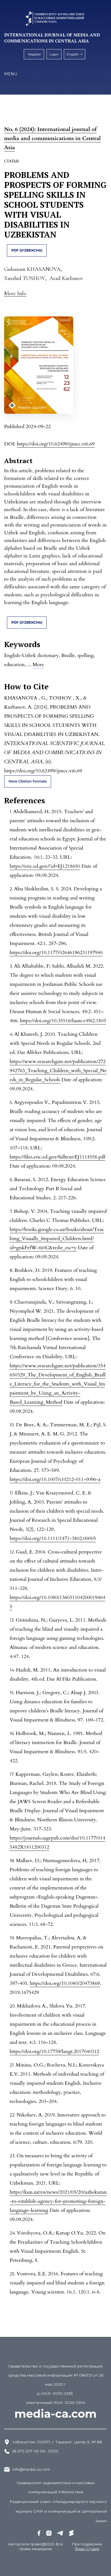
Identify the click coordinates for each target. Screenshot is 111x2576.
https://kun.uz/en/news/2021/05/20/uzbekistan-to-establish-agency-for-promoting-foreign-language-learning (58, 2201)
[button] (15, 293)
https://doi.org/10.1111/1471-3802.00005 (53, 1538)
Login (54, 54)
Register (34, 54)
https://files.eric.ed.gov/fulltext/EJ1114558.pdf (57, 1157)
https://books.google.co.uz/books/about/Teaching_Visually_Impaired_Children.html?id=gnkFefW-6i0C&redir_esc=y (57, 1238)
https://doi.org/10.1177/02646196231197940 (56, 952)
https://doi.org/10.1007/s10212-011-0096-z (55, 1479)
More (38, 664)
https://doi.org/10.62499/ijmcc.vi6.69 (56, 444)
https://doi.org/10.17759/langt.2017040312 (54, 2051)
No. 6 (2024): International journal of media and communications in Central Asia (52, 138)
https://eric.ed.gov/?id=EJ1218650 (45, 866)
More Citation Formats (28, 781)
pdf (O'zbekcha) (26, 250)
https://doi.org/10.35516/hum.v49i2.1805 (63, 1020)
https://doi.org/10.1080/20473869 (65, 1983)
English (76, 52)
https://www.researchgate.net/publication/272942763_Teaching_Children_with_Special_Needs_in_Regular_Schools (58, 1070)
